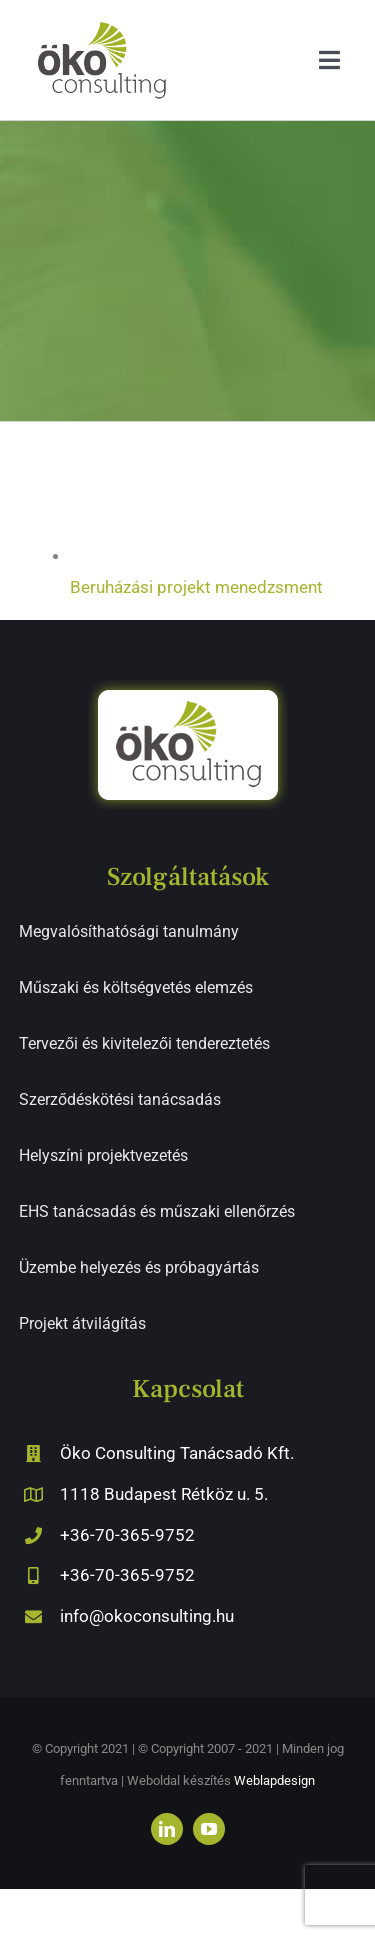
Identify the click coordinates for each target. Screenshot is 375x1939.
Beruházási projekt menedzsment (196, 587)
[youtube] (209, 1829)
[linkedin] (167, 1829)
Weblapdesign (274, 1780)
